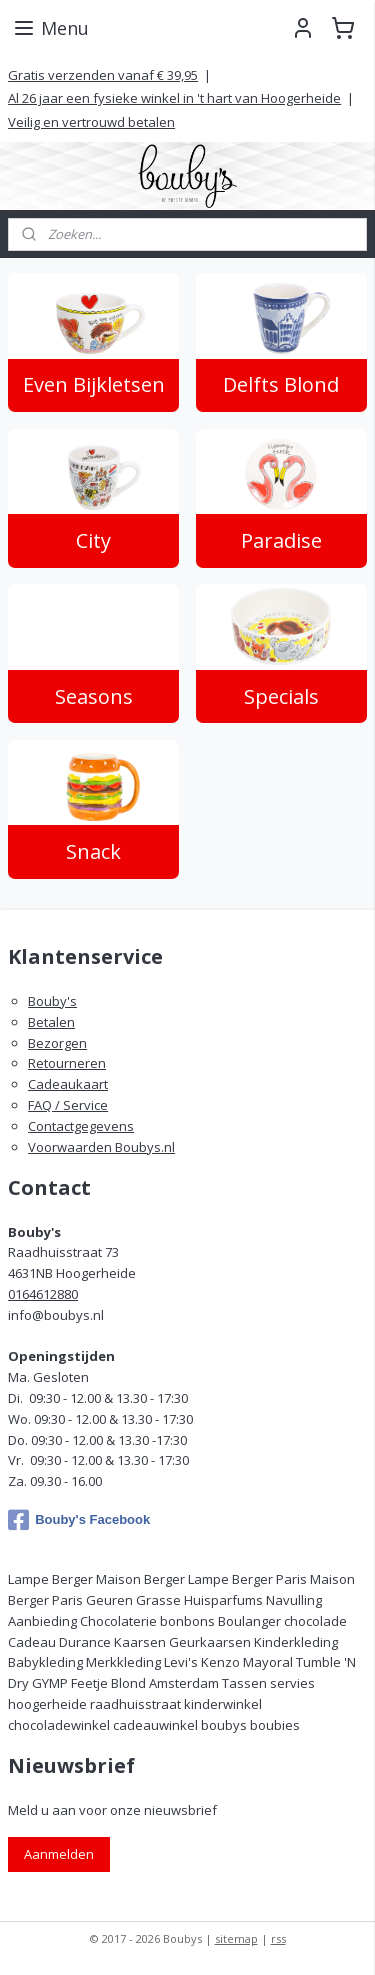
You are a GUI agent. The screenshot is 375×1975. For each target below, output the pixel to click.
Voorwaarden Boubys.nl (101, 1147)
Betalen (51, 1022)
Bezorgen (57, 1043)
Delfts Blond (281, 385)
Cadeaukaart (68, 1084)
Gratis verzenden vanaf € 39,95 (103, 75)
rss (278, 1938)
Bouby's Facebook (79, 1520)
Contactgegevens (81, 1126)
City (93, 540)
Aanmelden (59, 1854)
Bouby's (52, 1001)
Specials (281, 696)
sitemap (236, 1938)
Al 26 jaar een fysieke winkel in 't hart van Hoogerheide (174, 98)
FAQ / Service (68, 1105)
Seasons (94, 696)
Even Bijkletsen (94, 385)
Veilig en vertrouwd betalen (91, 122)
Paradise (281, 540)
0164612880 (43, 1294)
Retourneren (67, 1063)
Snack (93, 851)
